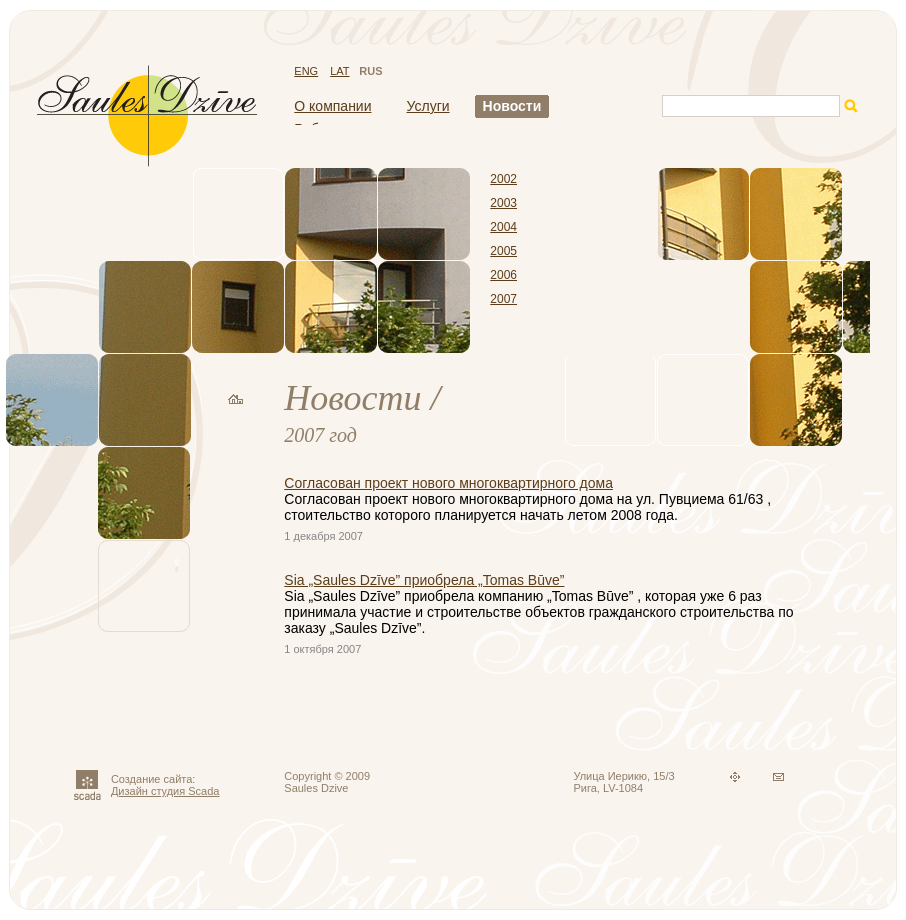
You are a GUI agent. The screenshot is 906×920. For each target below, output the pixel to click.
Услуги (428, 106)
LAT (339, 71)
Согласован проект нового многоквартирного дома (448, 483)
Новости (512, 106)
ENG (306, 71)
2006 (503, 275)
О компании (332, 106)
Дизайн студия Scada (165, 791)
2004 (503, 227)
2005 (503, 251)
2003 (503, 203)
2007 (503, 299)
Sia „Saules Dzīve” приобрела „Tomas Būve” (424, 580)
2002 (503, 179)
